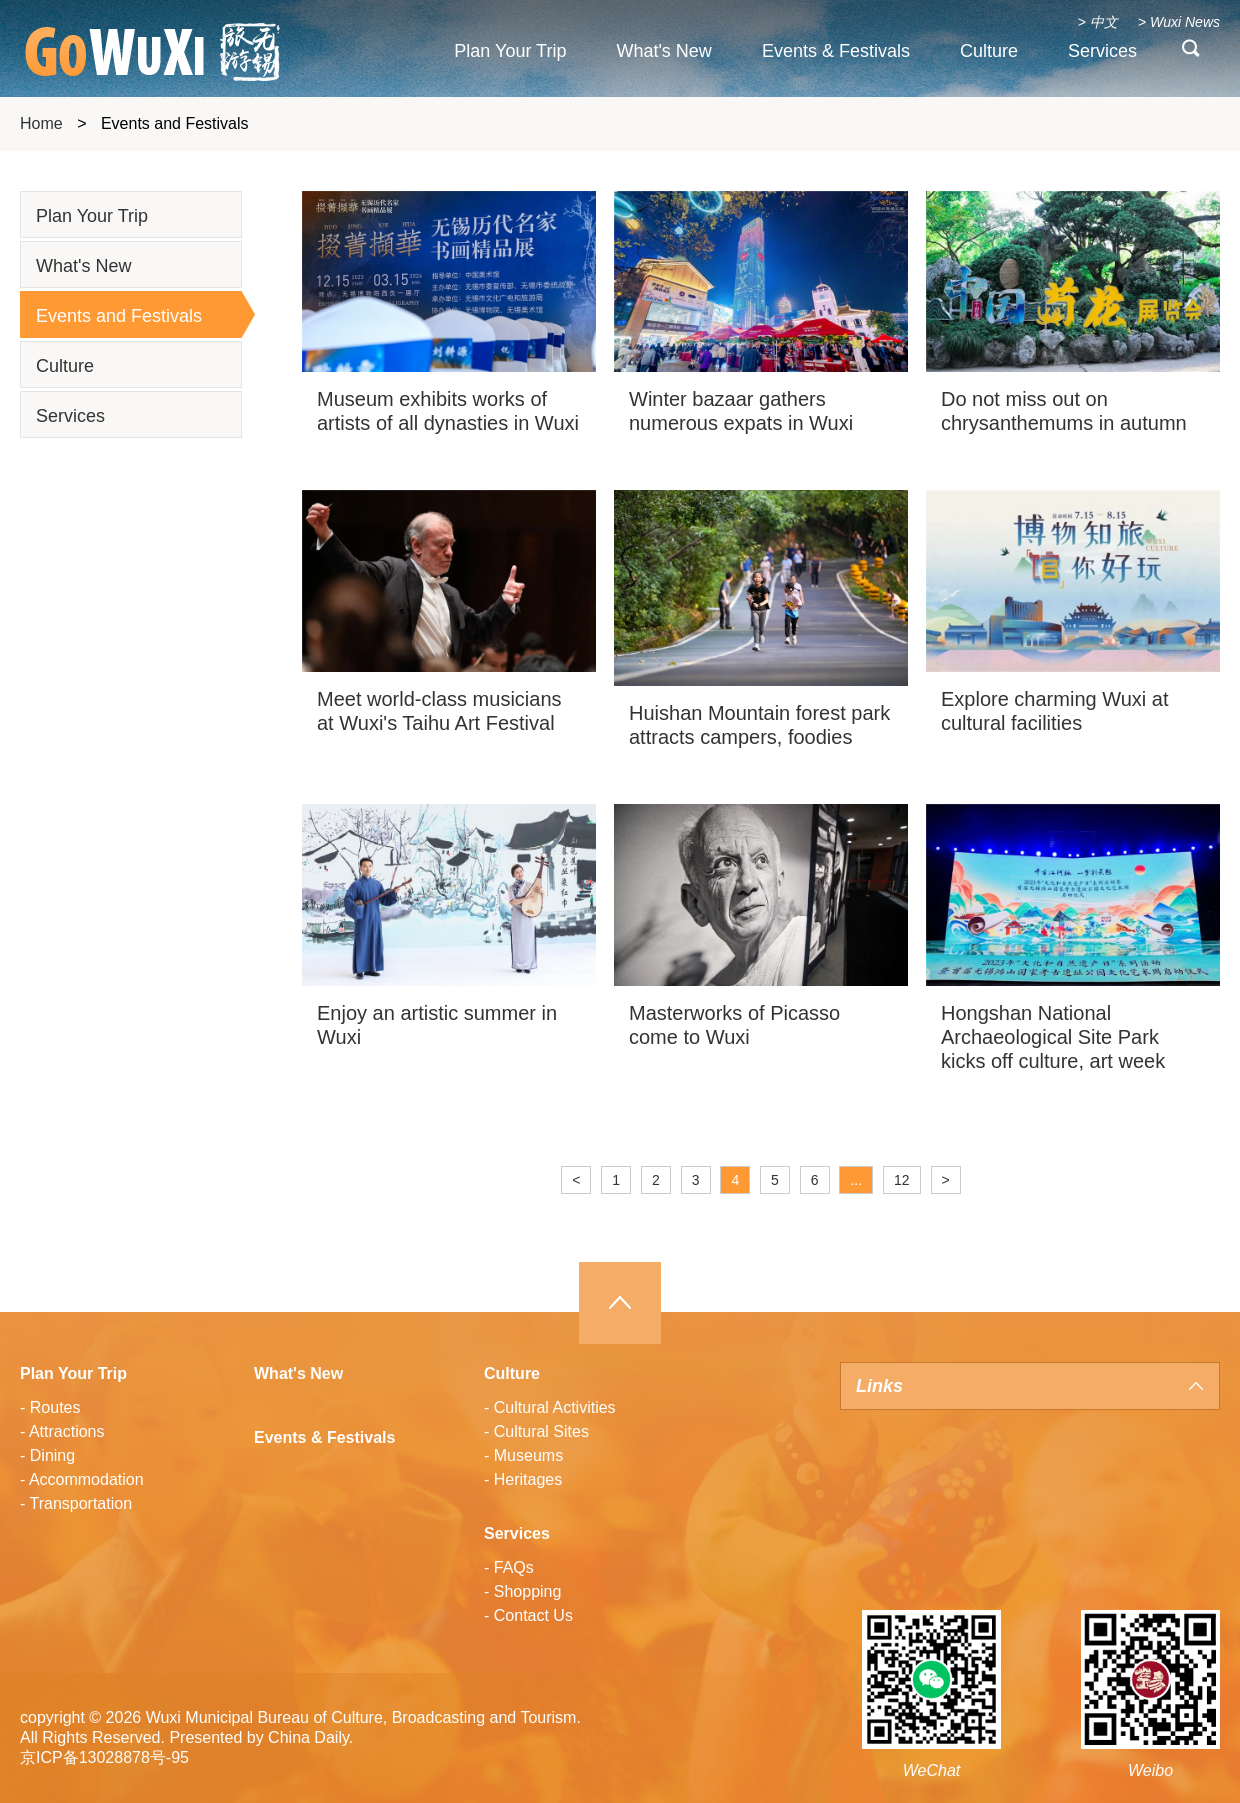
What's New (663, 51)
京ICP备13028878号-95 (104, 1757)
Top (620, 1303)
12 (902, 1180)
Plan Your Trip (510, 51)
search (1191, 53)
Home (41, 123)
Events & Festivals (836, 51)
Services (1102, 51)
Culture (989, 51)
